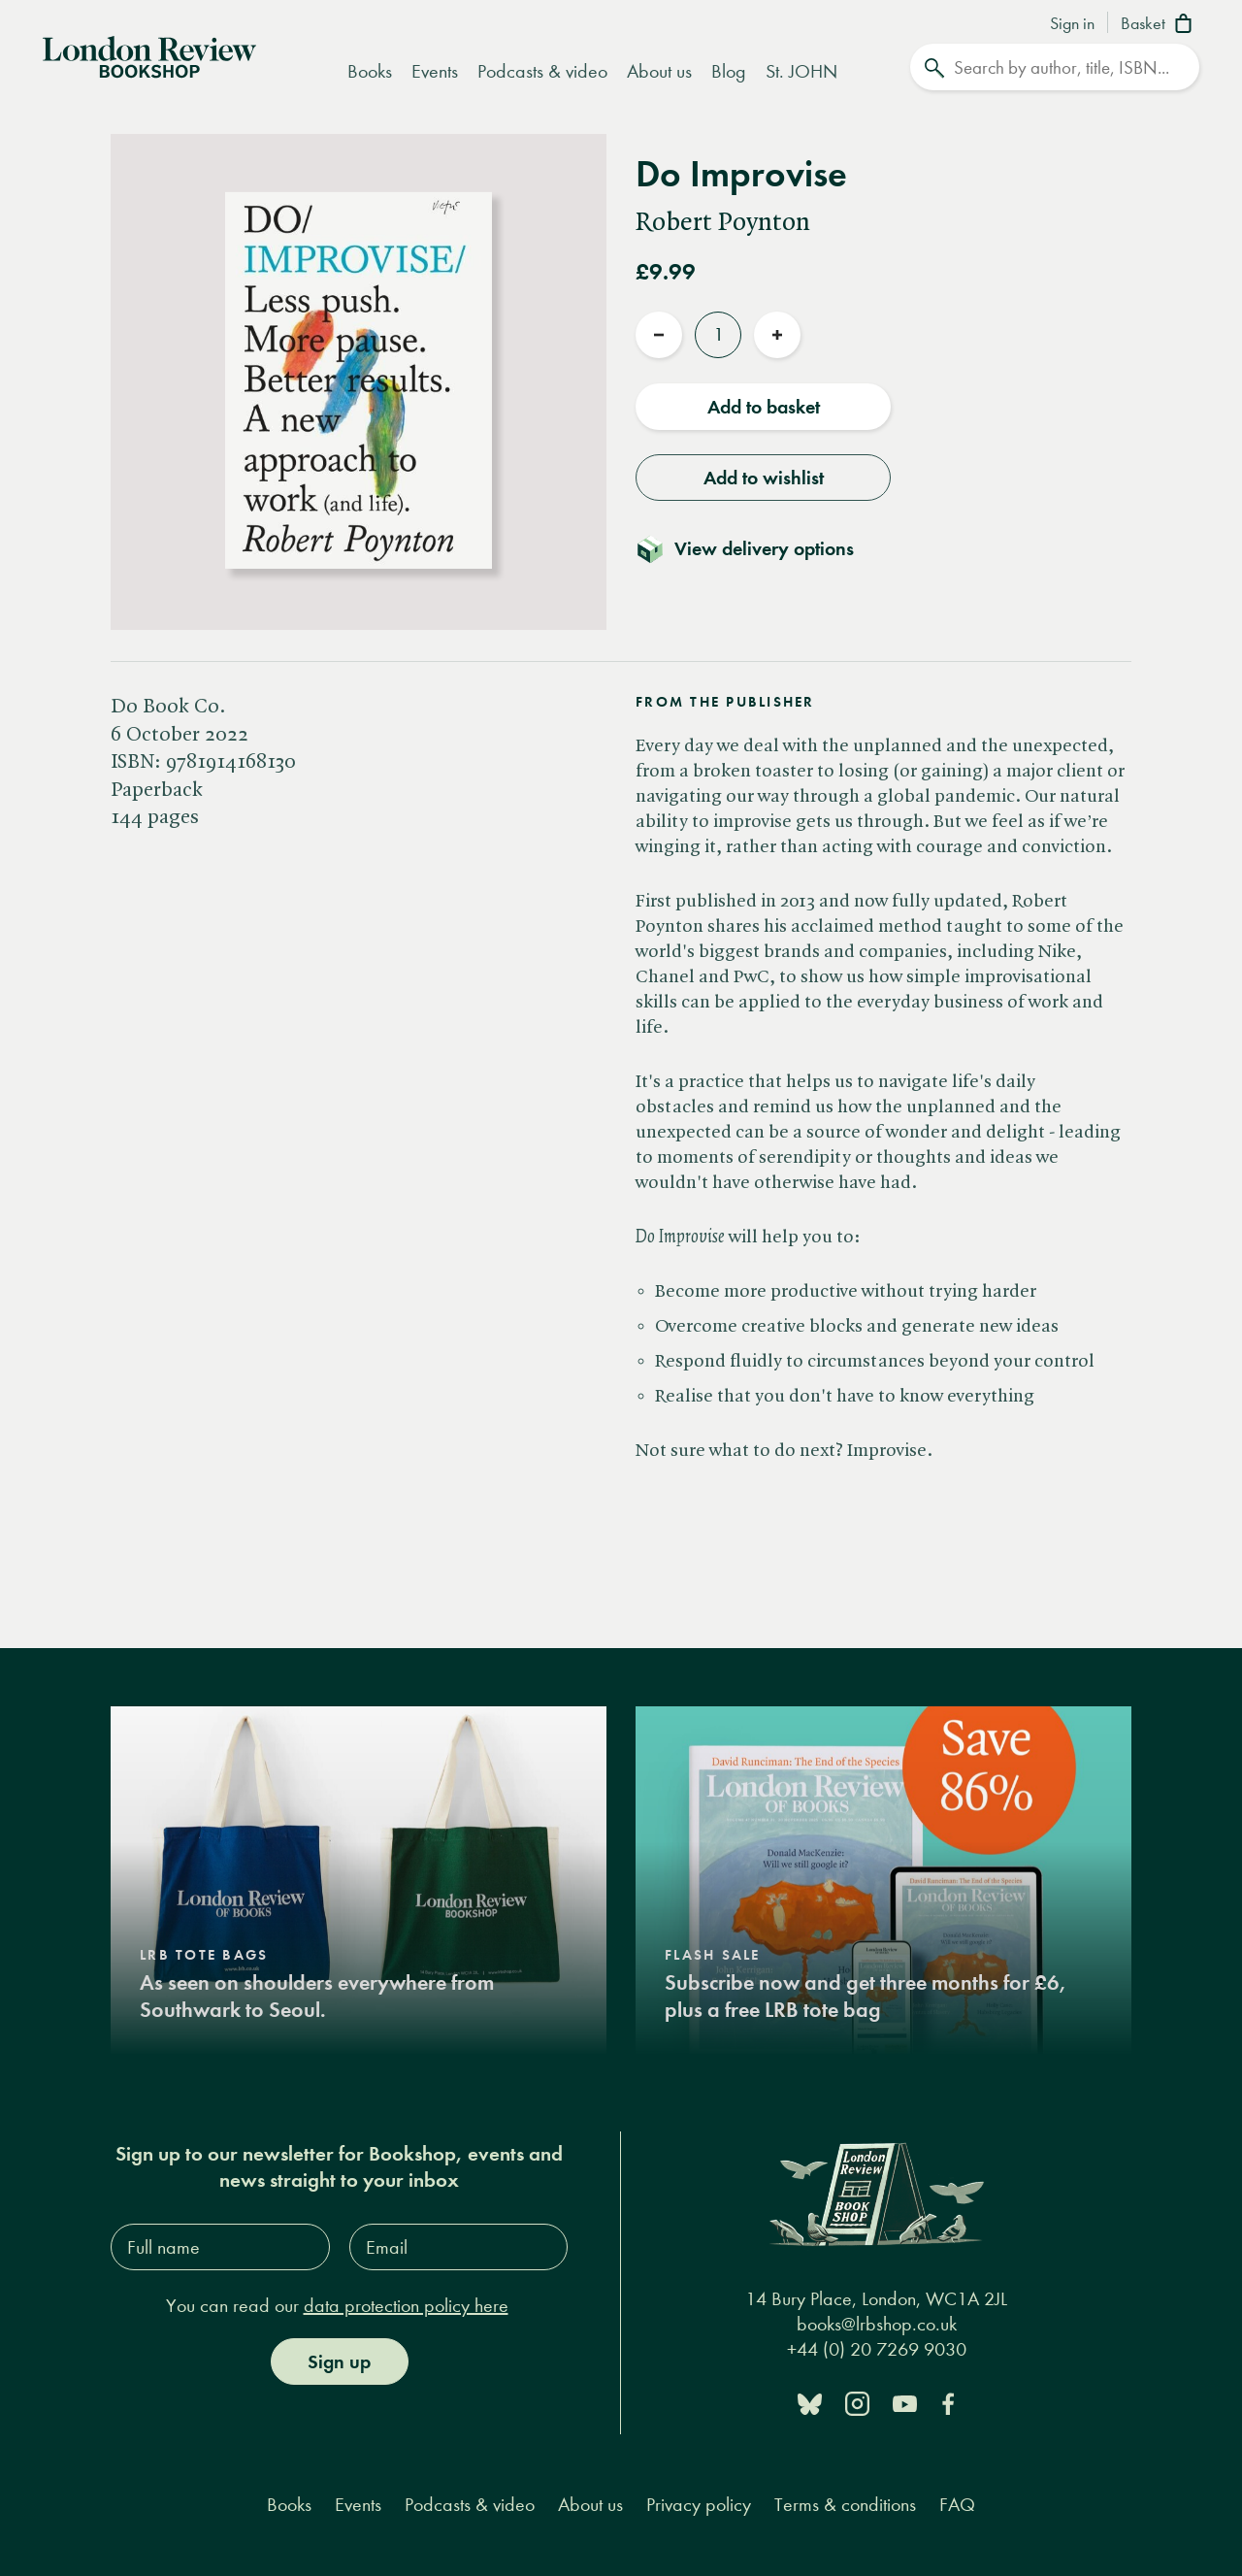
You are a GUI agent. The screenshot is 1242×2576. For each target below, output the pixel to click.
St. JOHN (801, 71)
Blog (728, 71)
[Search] (1054, 67)
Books (369, 71)
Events (434, 71)
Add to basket (763, 406)
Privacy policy (698, 2504)
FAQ (957, 2504)
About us (659, 71)
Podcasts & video (542, 71)
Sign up (339, 2361)
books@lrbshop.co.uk (877, 2324)
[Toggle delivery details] (756, 548)
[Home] (149, 55)
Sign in (1072, 24)
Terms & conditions (845, 2504)
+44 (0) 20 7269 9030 (876, 2349)
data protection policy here (406, 2306)
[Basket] (1160, 25)
